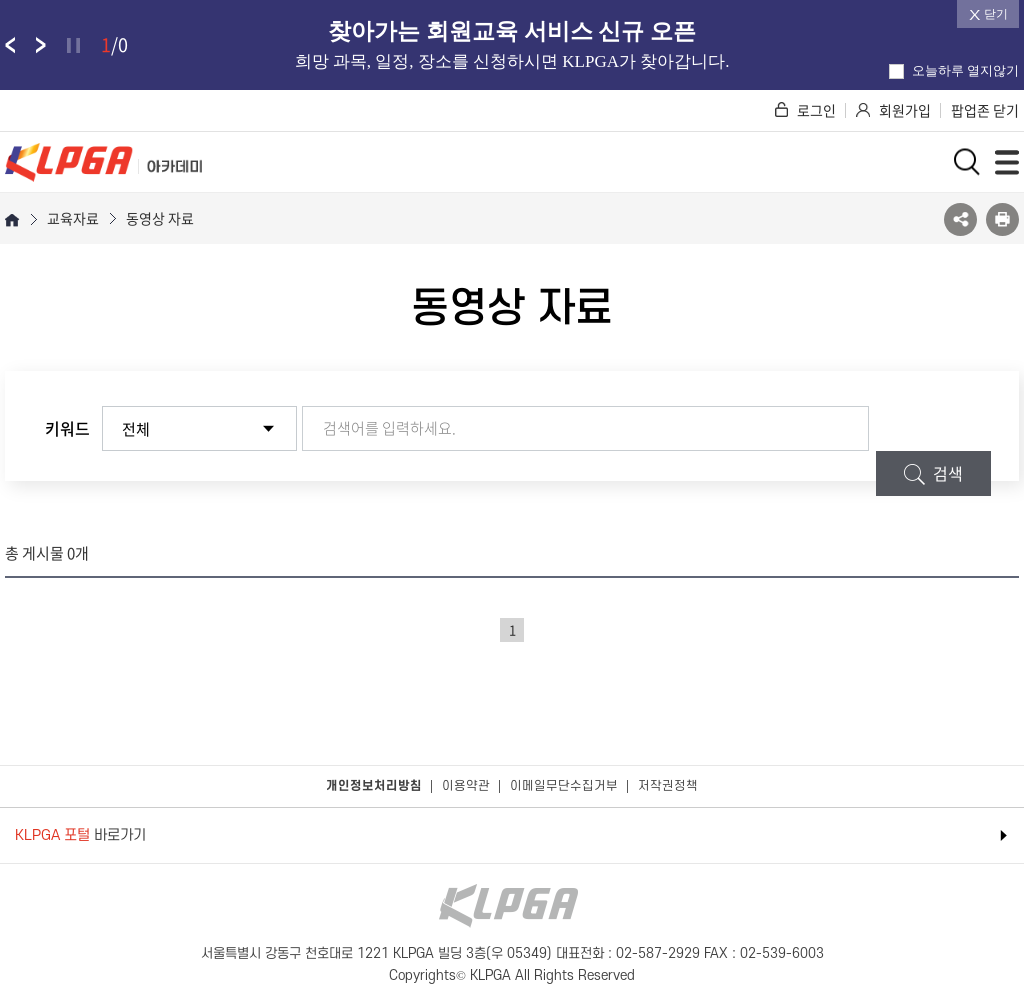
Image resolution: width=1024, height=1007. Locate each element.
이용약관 (466, 786)
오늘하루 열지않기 (954, 70)
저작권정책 (668, 786)
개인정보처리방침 (374, 786)
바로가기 (80, 835)
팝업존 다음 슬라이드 (41, 45)
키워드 (67, 428)
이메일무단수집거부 (564, 786)
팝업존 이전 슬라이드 (10, 45)
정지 (73, 45)
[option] (512, 45)
